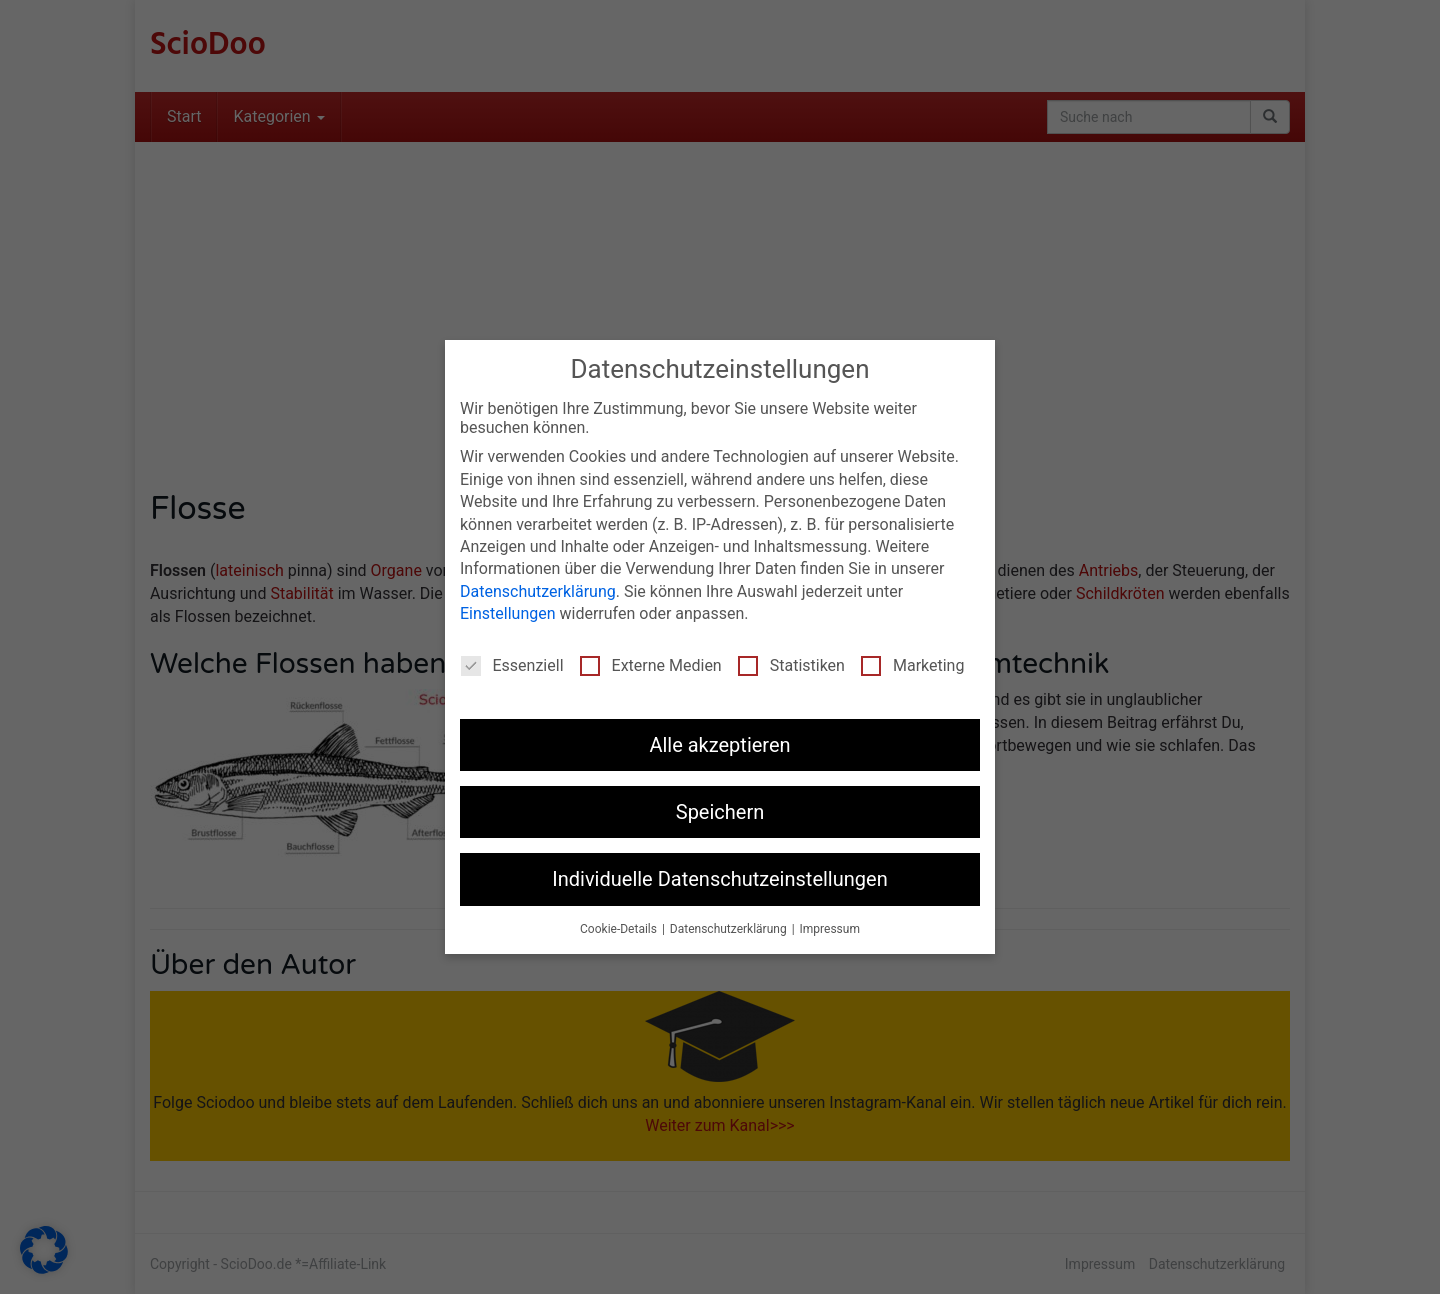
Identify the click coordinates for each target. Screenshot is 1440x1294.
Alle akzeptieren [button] (719, 745)
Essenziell (512, 665)
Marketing (912, 665)
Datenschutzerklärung (538, 591)
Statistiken (791, 665)
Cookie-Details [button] (620, 929)
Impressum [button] (830, 929)
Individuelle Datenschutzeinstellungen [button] (719, 879)
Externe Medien (651, 665)
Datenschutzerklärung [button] (730, 929)
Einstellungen (508, 613)
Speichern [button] (720, 812)
